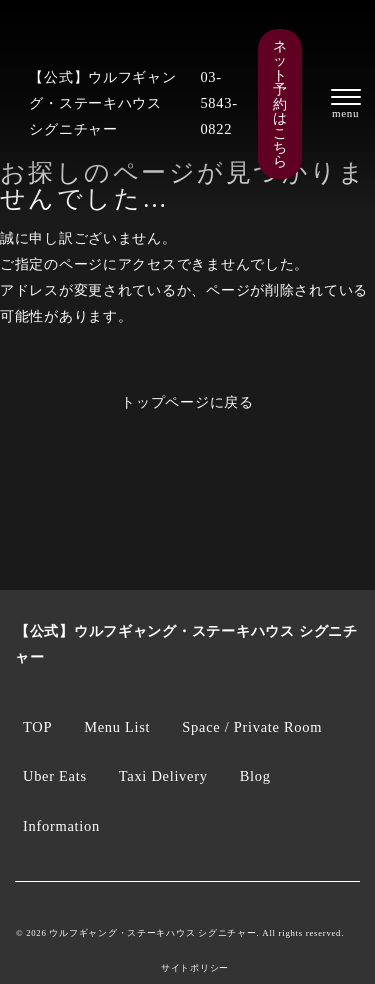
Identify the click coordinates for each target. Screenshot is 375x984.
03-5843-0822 (218, 103)
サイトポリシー (195, 968)
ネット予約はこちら (280, 104)
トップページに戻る (187, 402)
